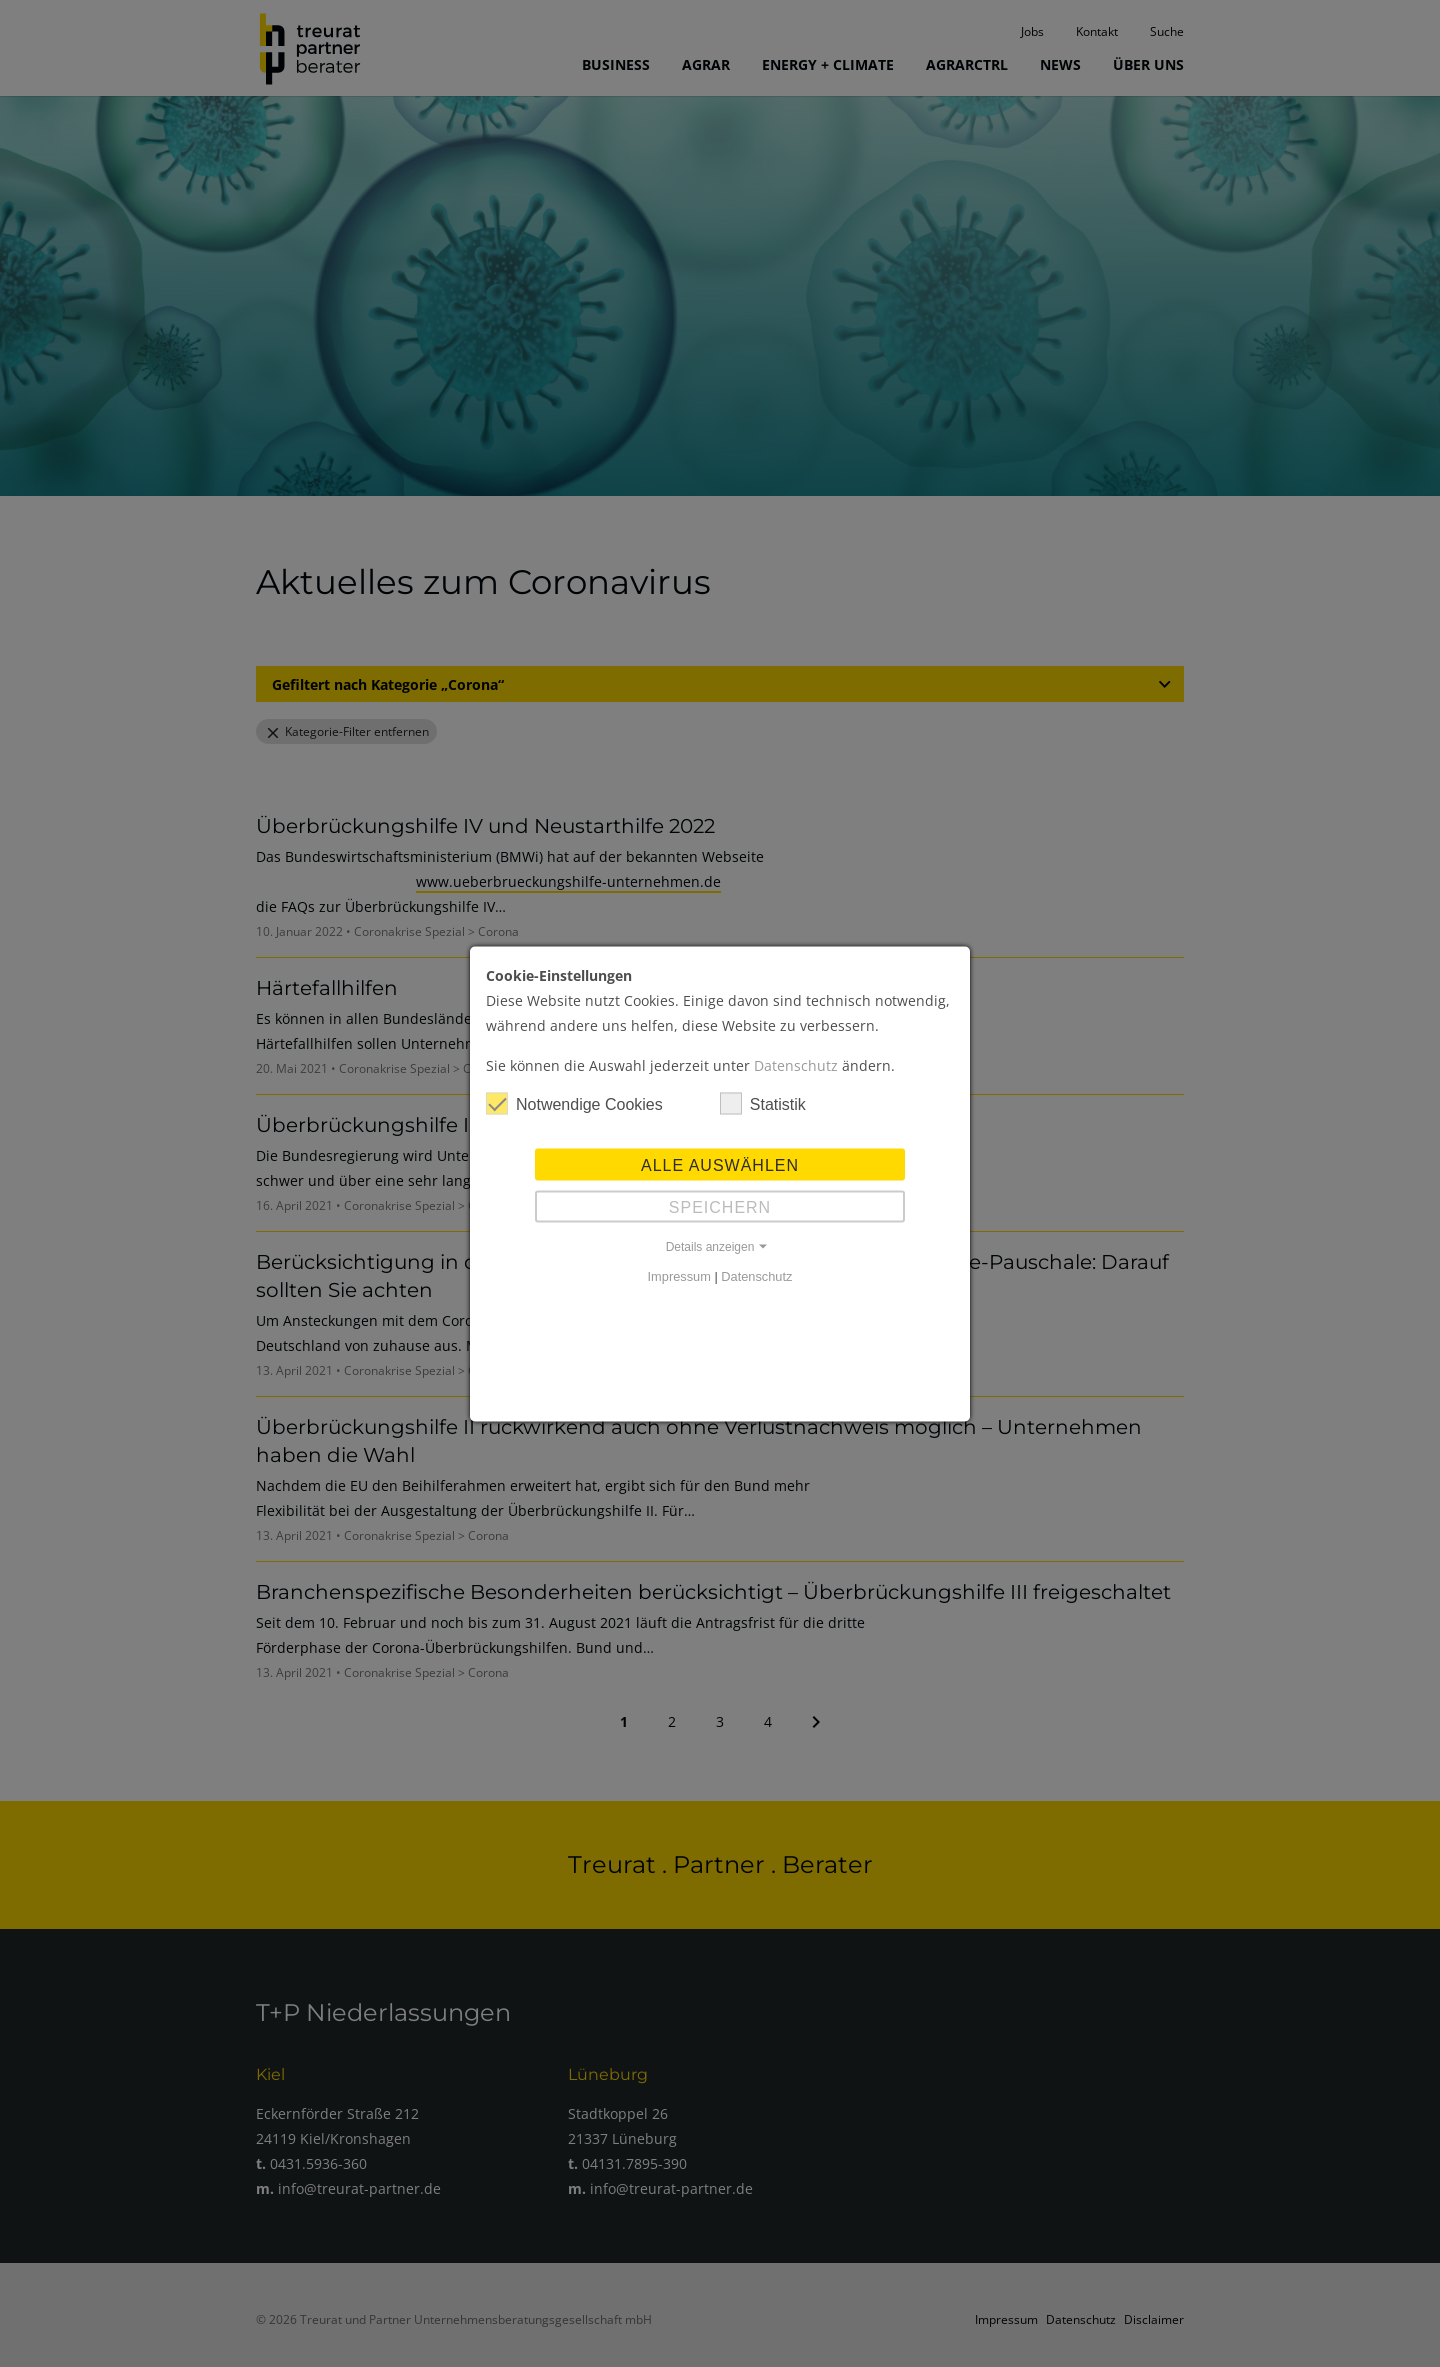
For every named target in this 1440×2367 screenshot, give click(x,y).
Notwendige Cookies (574, 1103)
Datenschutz (796, 1064)
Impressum (679, 1275)
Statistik (763, 1103)
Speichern (720, 1206)
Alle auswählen (720, 1164)
